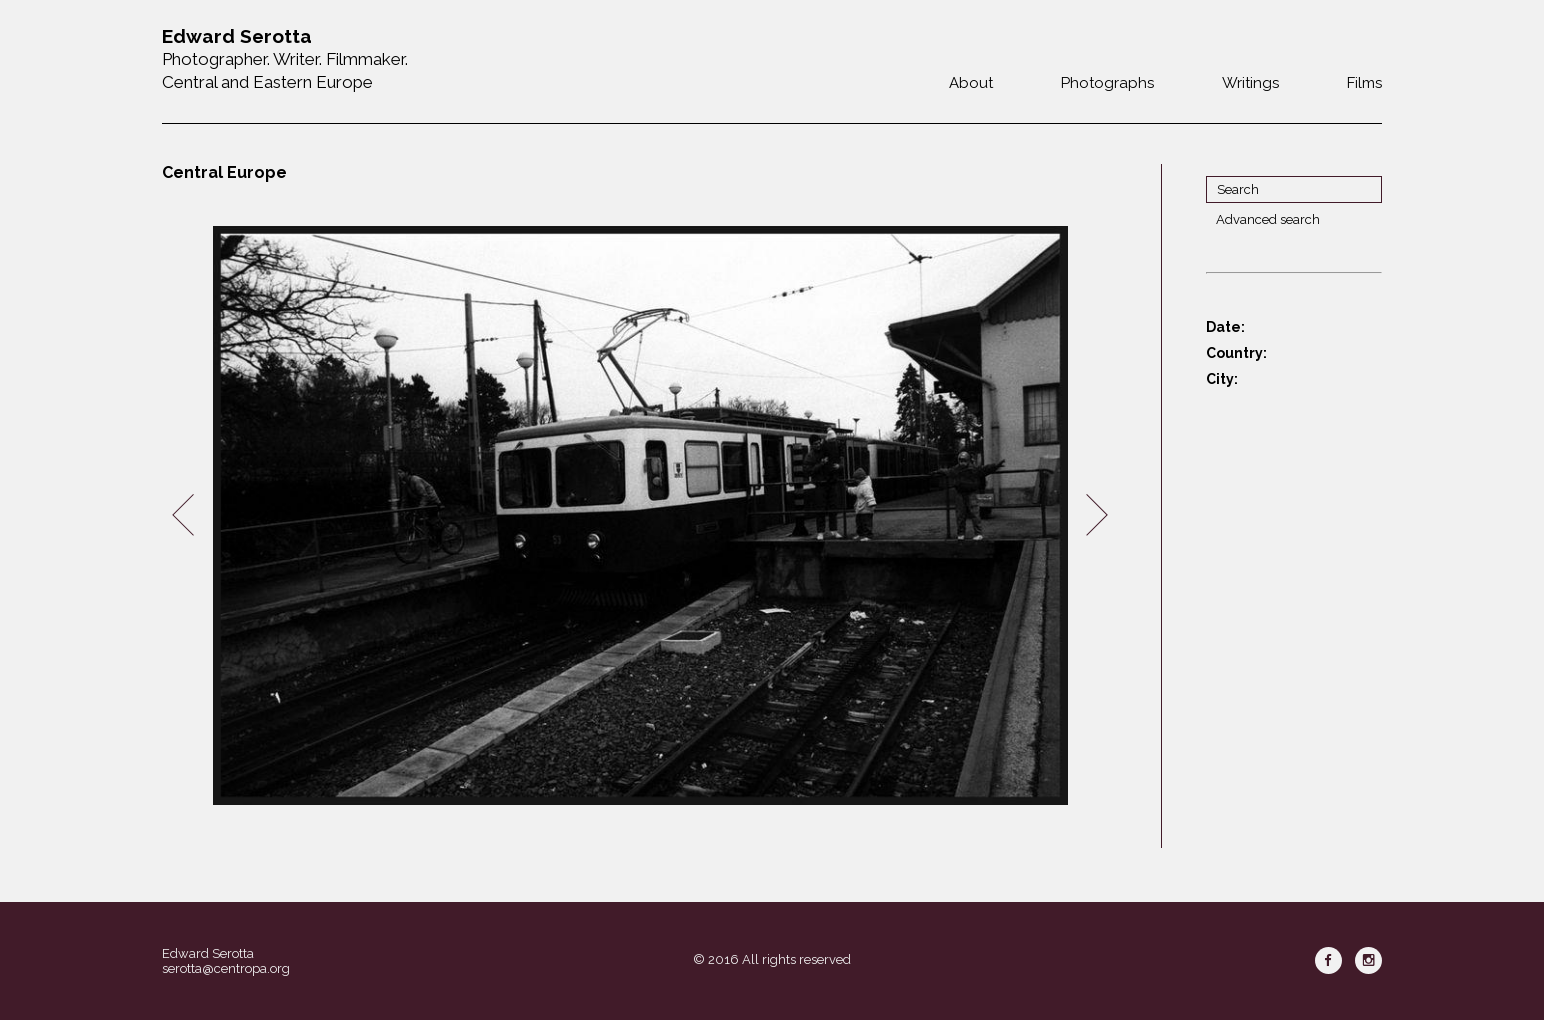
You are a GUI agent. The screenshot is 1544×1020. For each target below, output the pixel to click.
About (971, 83)
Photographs (1107, 83)
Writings (1250, 83)
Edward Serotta (208, 953)
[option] (640, 515)
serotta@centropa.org (226, 968)
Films (1364, 83)
